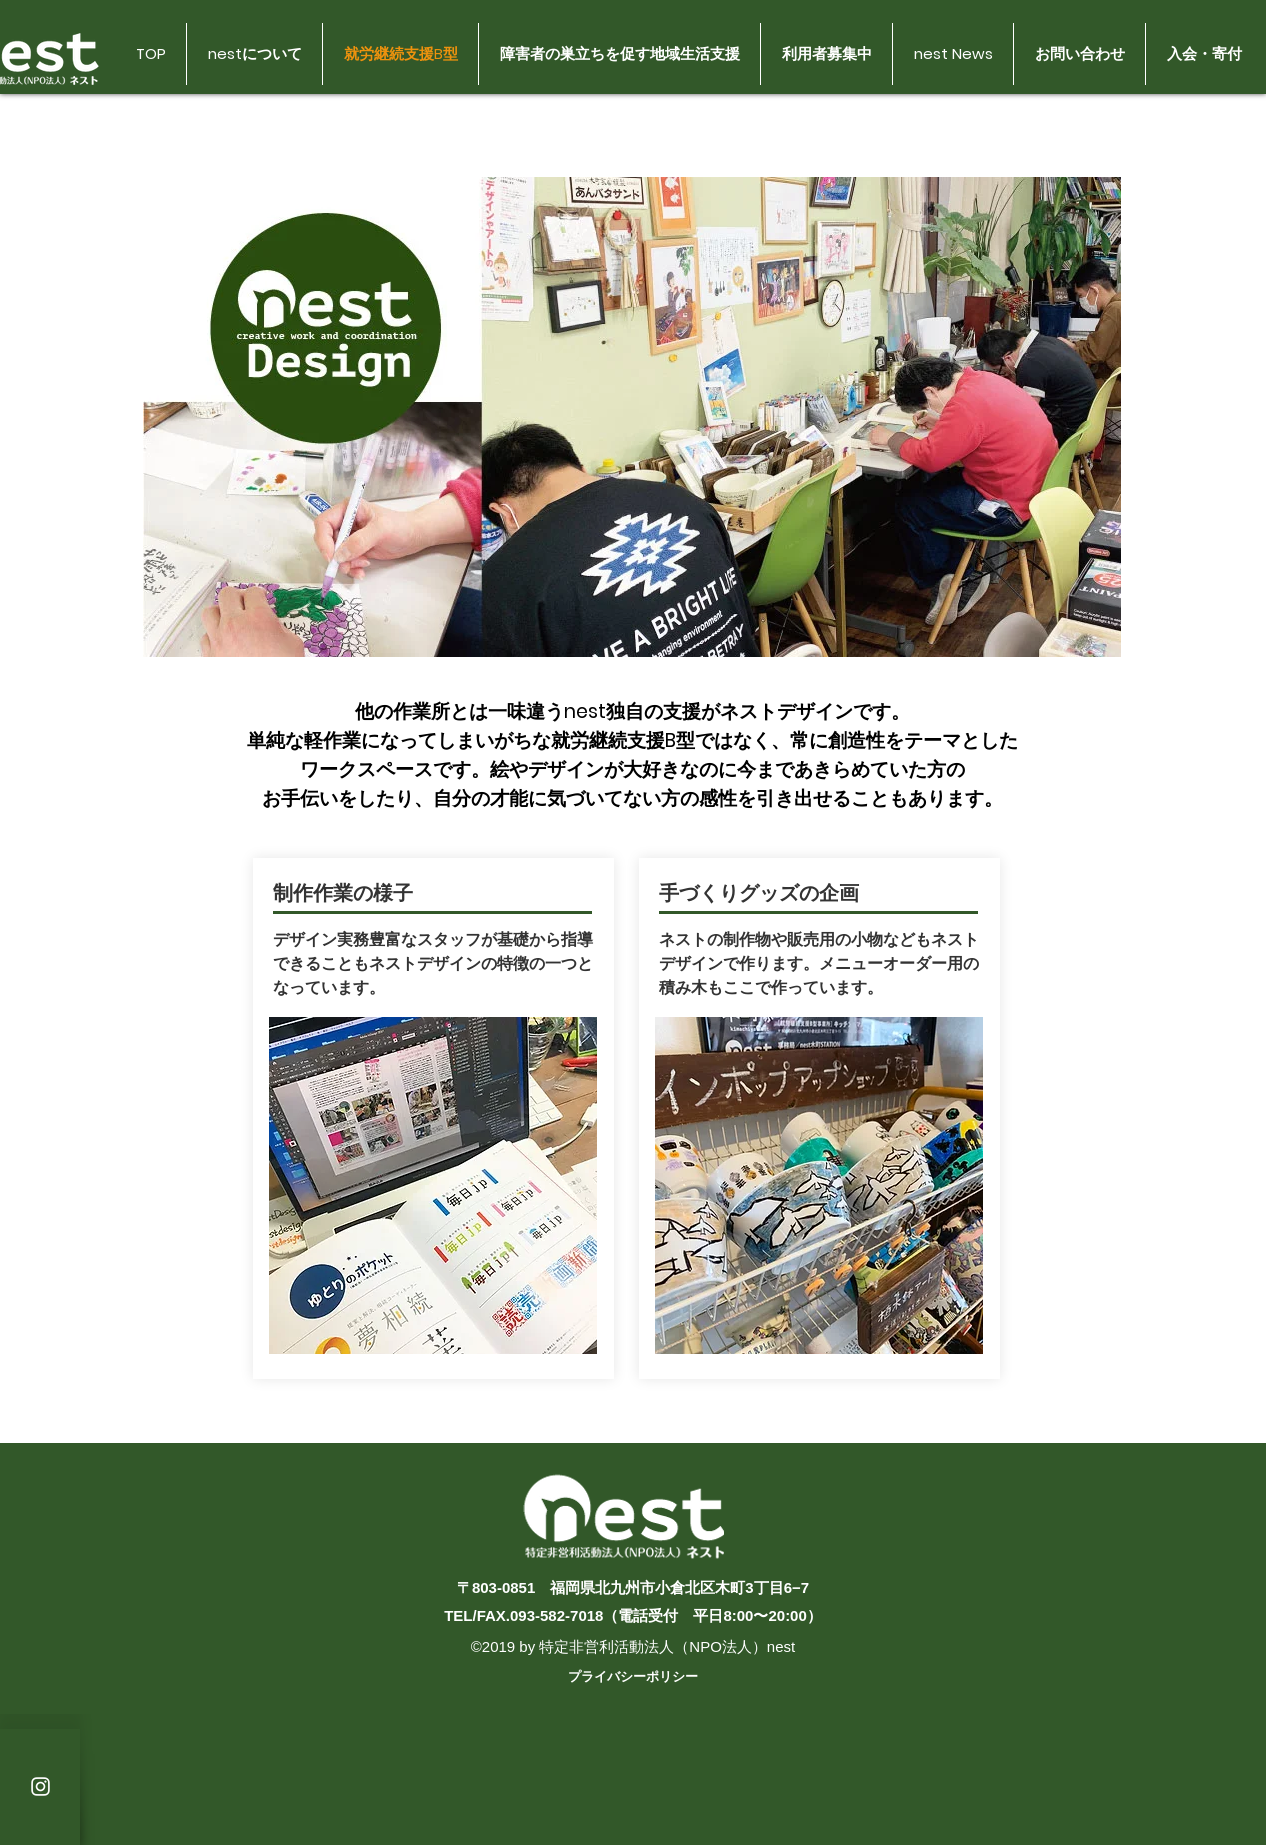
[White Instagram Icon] (40, 1786)
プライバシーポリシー (633, 1676)
